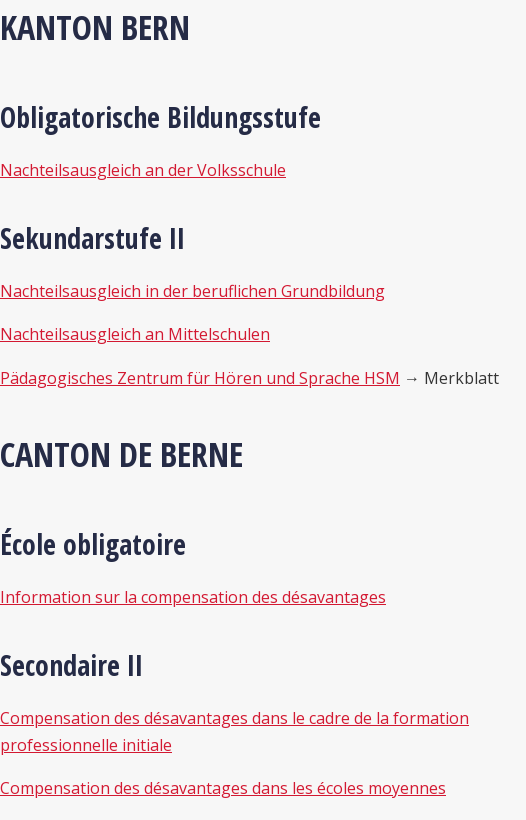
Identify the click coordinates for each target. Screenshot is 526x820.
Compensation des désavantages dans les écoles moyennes (223, 788)
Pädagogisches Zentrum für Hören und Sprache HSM (200, 378)
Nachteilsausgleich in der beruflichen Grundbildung (192, 291)
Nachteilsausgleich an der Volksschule (143, 170)
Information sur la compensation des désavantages (193, 597)
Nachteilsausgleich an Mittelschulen (135, 334)
